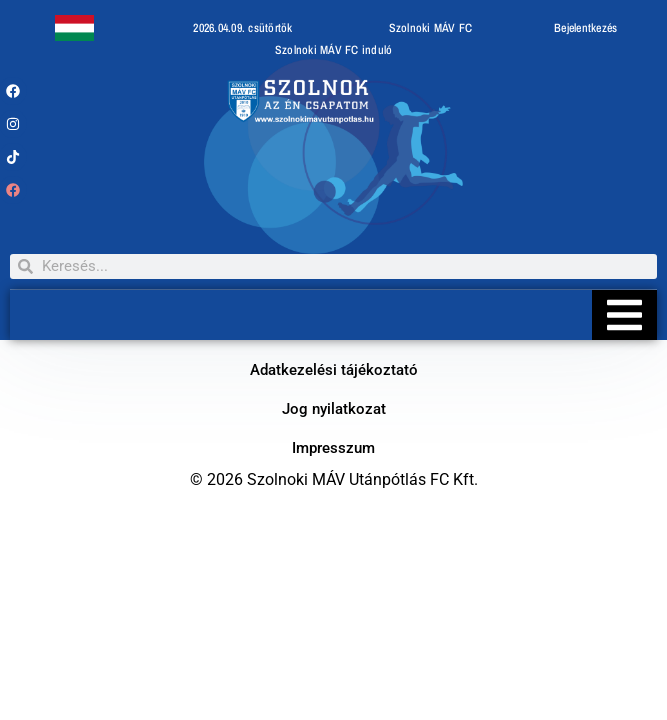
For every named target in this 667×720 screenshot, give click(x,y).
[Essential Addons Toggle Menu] (624, 315)
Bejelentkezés (585, 28)
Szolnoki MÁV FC (431, 28)
